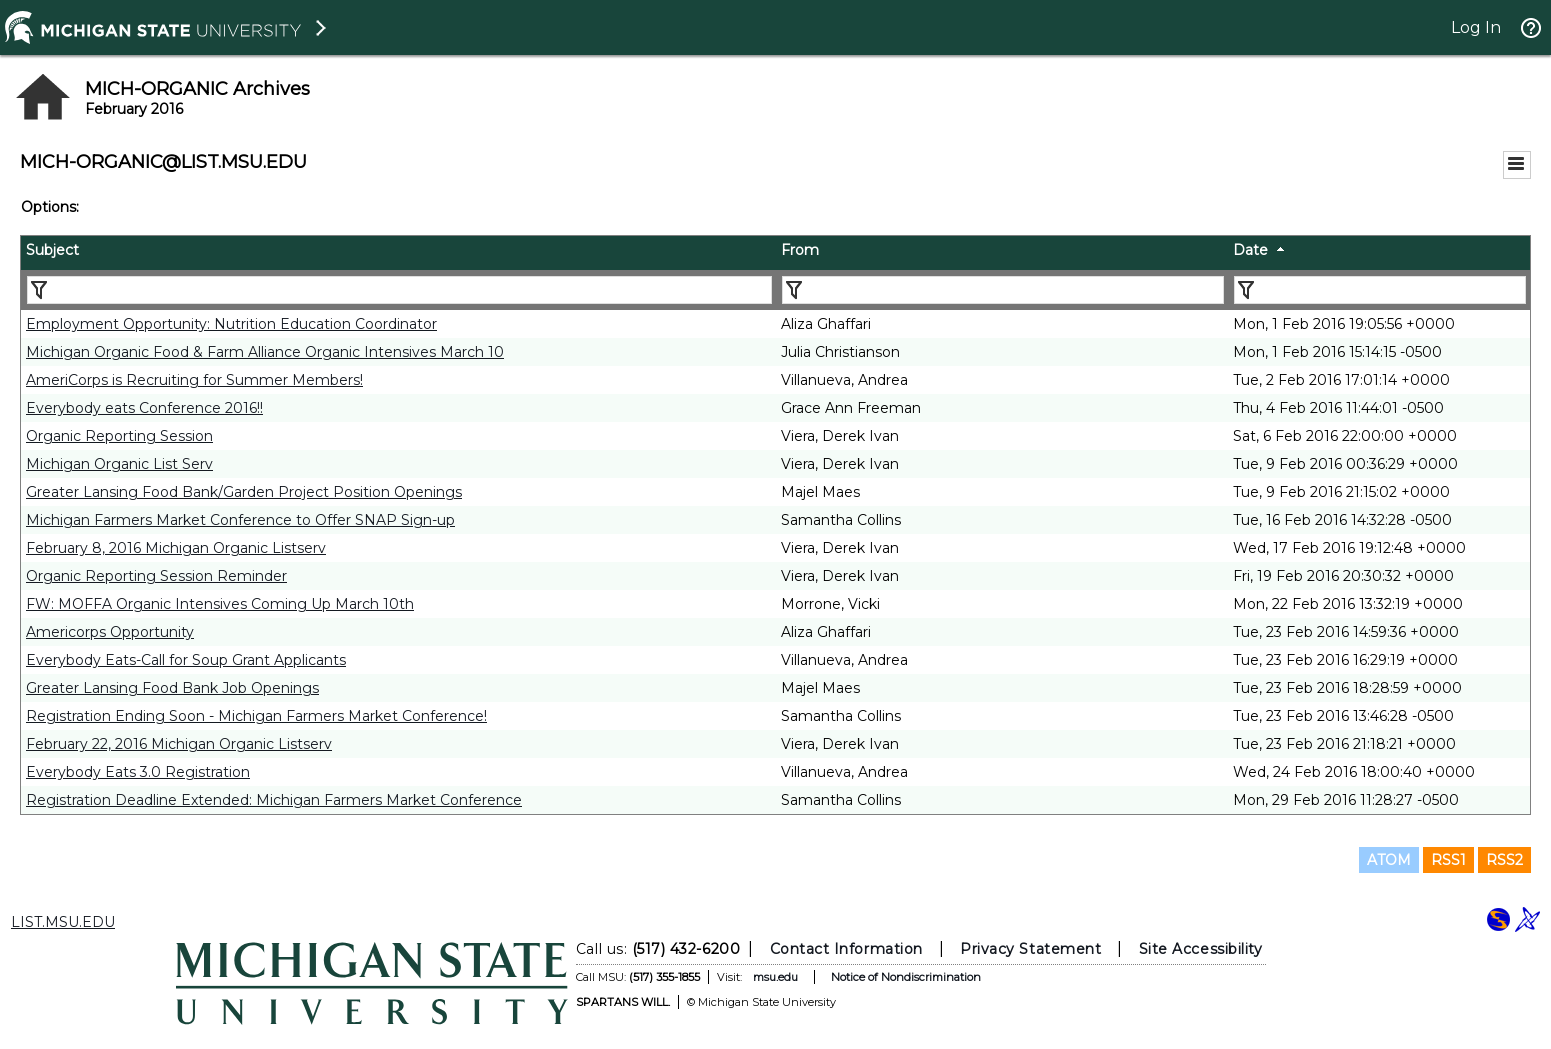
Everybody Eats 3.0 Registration (138, 772)
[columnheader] (398, 253)
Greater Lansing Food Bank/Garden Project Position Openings (244, 492)
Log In (1476, 27)
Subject (52, 250)
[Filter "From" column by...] (1003, 290)
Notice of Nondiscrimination (905, 977)
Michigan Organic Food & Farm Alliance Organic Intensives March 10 (265, 352)
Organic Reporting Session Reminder (156, 576)
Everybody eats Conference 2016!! (144, 408)
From (800, 250)
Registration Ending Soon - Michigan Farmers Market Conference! (256, 716)
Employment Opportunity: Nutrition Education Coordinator (231, 324)
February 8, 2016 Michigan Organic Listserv (176, 548)
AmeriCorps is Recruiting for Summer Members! (194, 380)
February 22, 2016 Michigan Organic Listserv (179, 744)
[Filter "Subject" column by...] (399, 290)
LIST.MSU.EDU (63, 922)
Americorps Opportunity (110, 632)
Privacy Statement (1030, 949)
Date (1250, 250)
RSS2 (1504, 860)
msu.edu (774, 977)
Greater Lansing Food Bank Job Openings (172, 688)
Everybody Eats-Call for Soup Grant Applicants (186, 660)
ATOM (1389, 860)
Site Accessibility (1200, 949)
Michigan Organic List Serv (119, 464)
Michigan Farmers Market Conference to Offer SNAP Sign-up (240, 520)
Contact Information (845, 949)
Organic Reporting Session (119, 436)
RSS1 (1448, 860)
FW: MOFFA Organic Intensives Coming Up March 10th (220, 604)
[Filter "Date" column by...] (1380, 290)
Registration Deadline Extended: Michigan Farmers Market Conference (274, 800)
